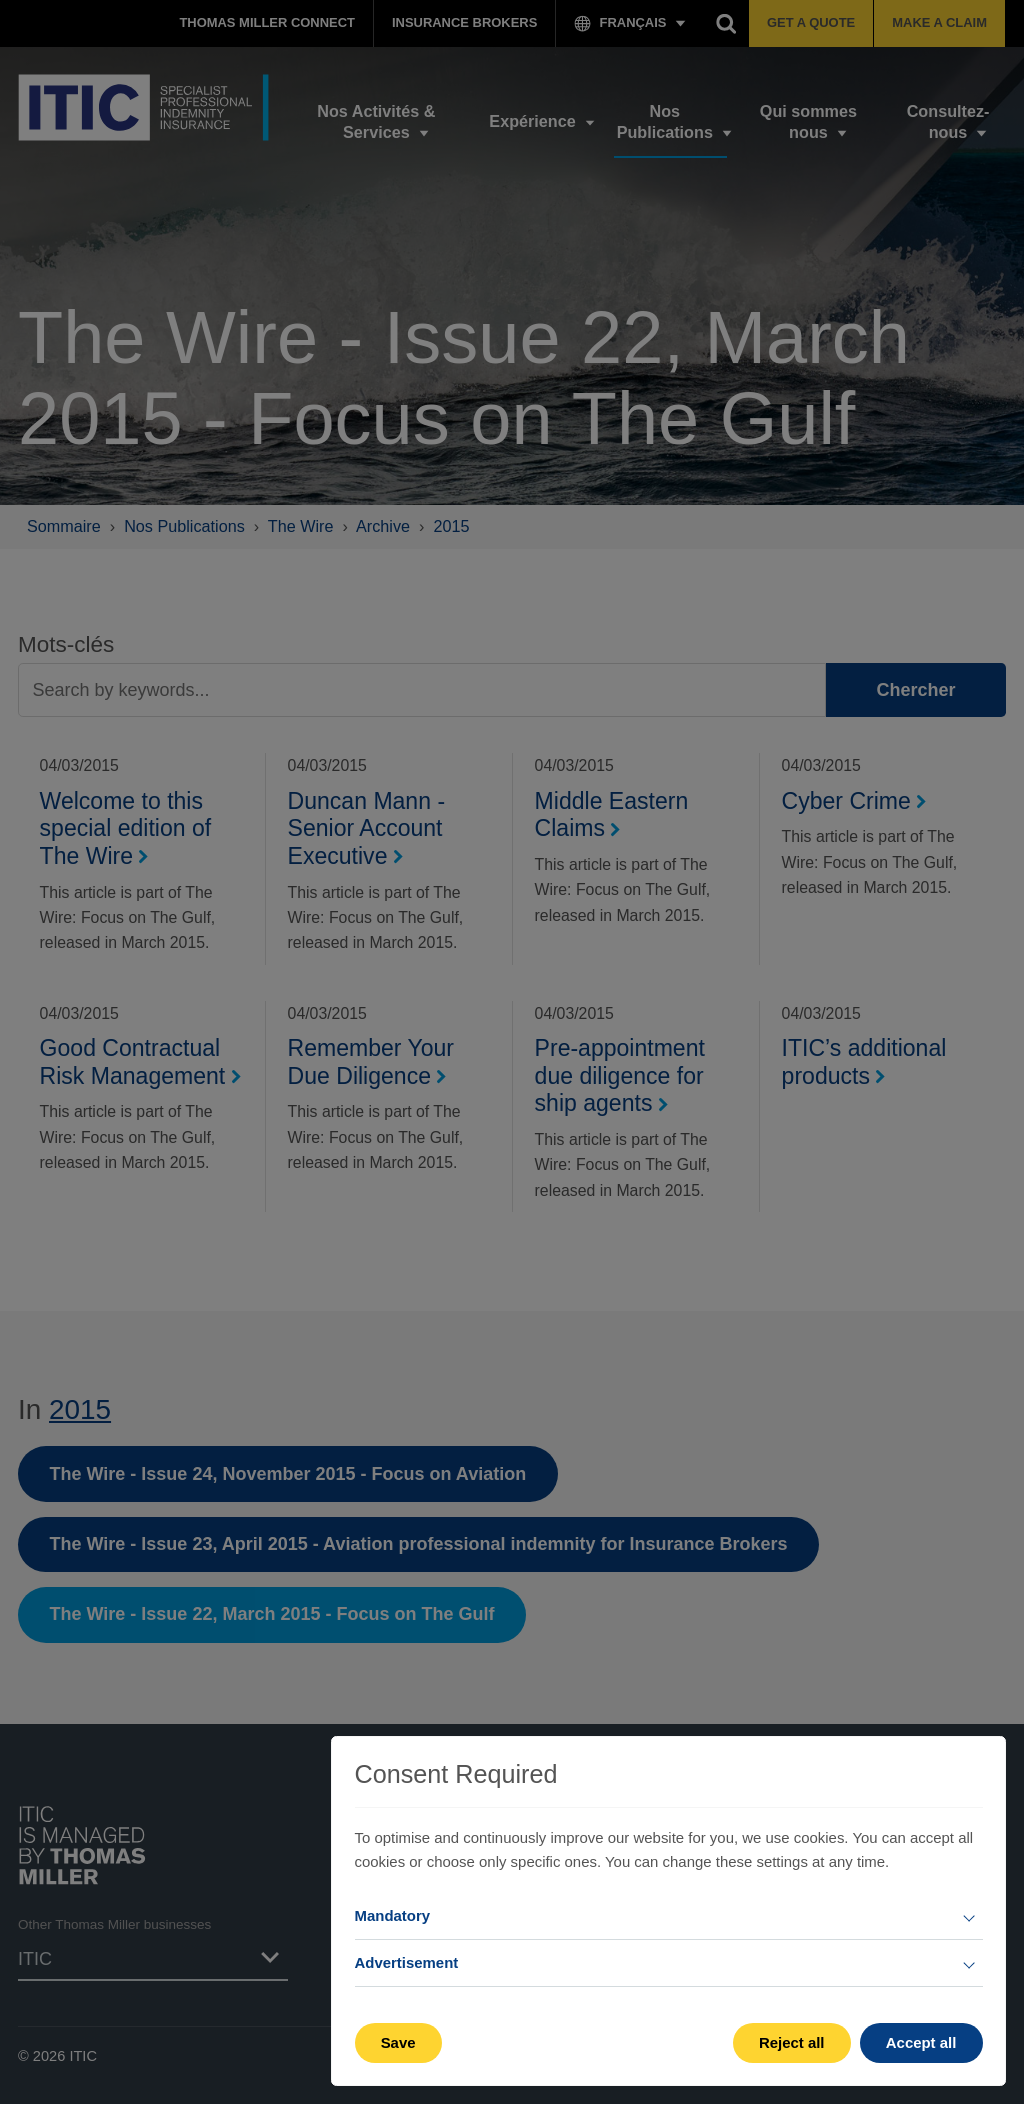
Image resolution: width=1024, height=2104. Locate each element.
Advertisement (407, 1962)
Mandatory (393, 1915)
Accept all (921, 2042)
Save (398, 2042)
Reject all (792, 2042)
